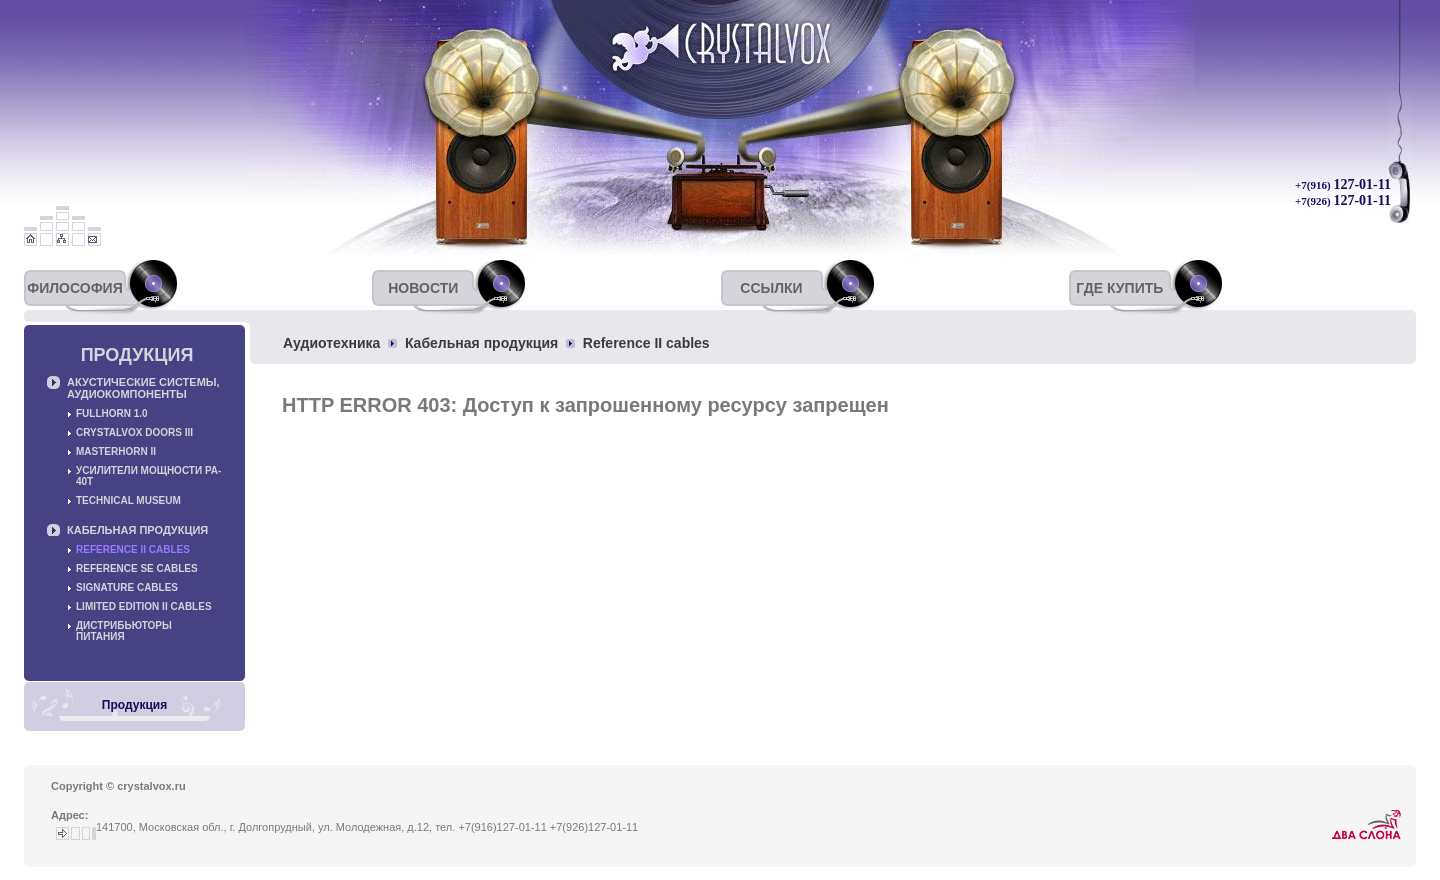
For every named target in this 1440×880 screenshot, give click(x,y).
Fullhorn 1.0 (112, 413)
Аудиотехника (331, 343)
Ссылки (771, 288)
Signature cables (127, 587)
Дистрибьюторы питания (124, 631)
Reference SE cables (137, 568)
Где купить (1119, 288)
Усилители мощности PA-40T (148, 476)
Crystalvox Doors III (134, 432)
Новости (423, 288)
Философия (74, 288)
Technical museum (128, 500)
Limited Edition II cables (144, 606)
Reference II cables (646, 343)
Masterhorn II (116, 451)
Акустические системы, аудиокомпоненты (143, 388)
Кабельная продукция (481, 343)
